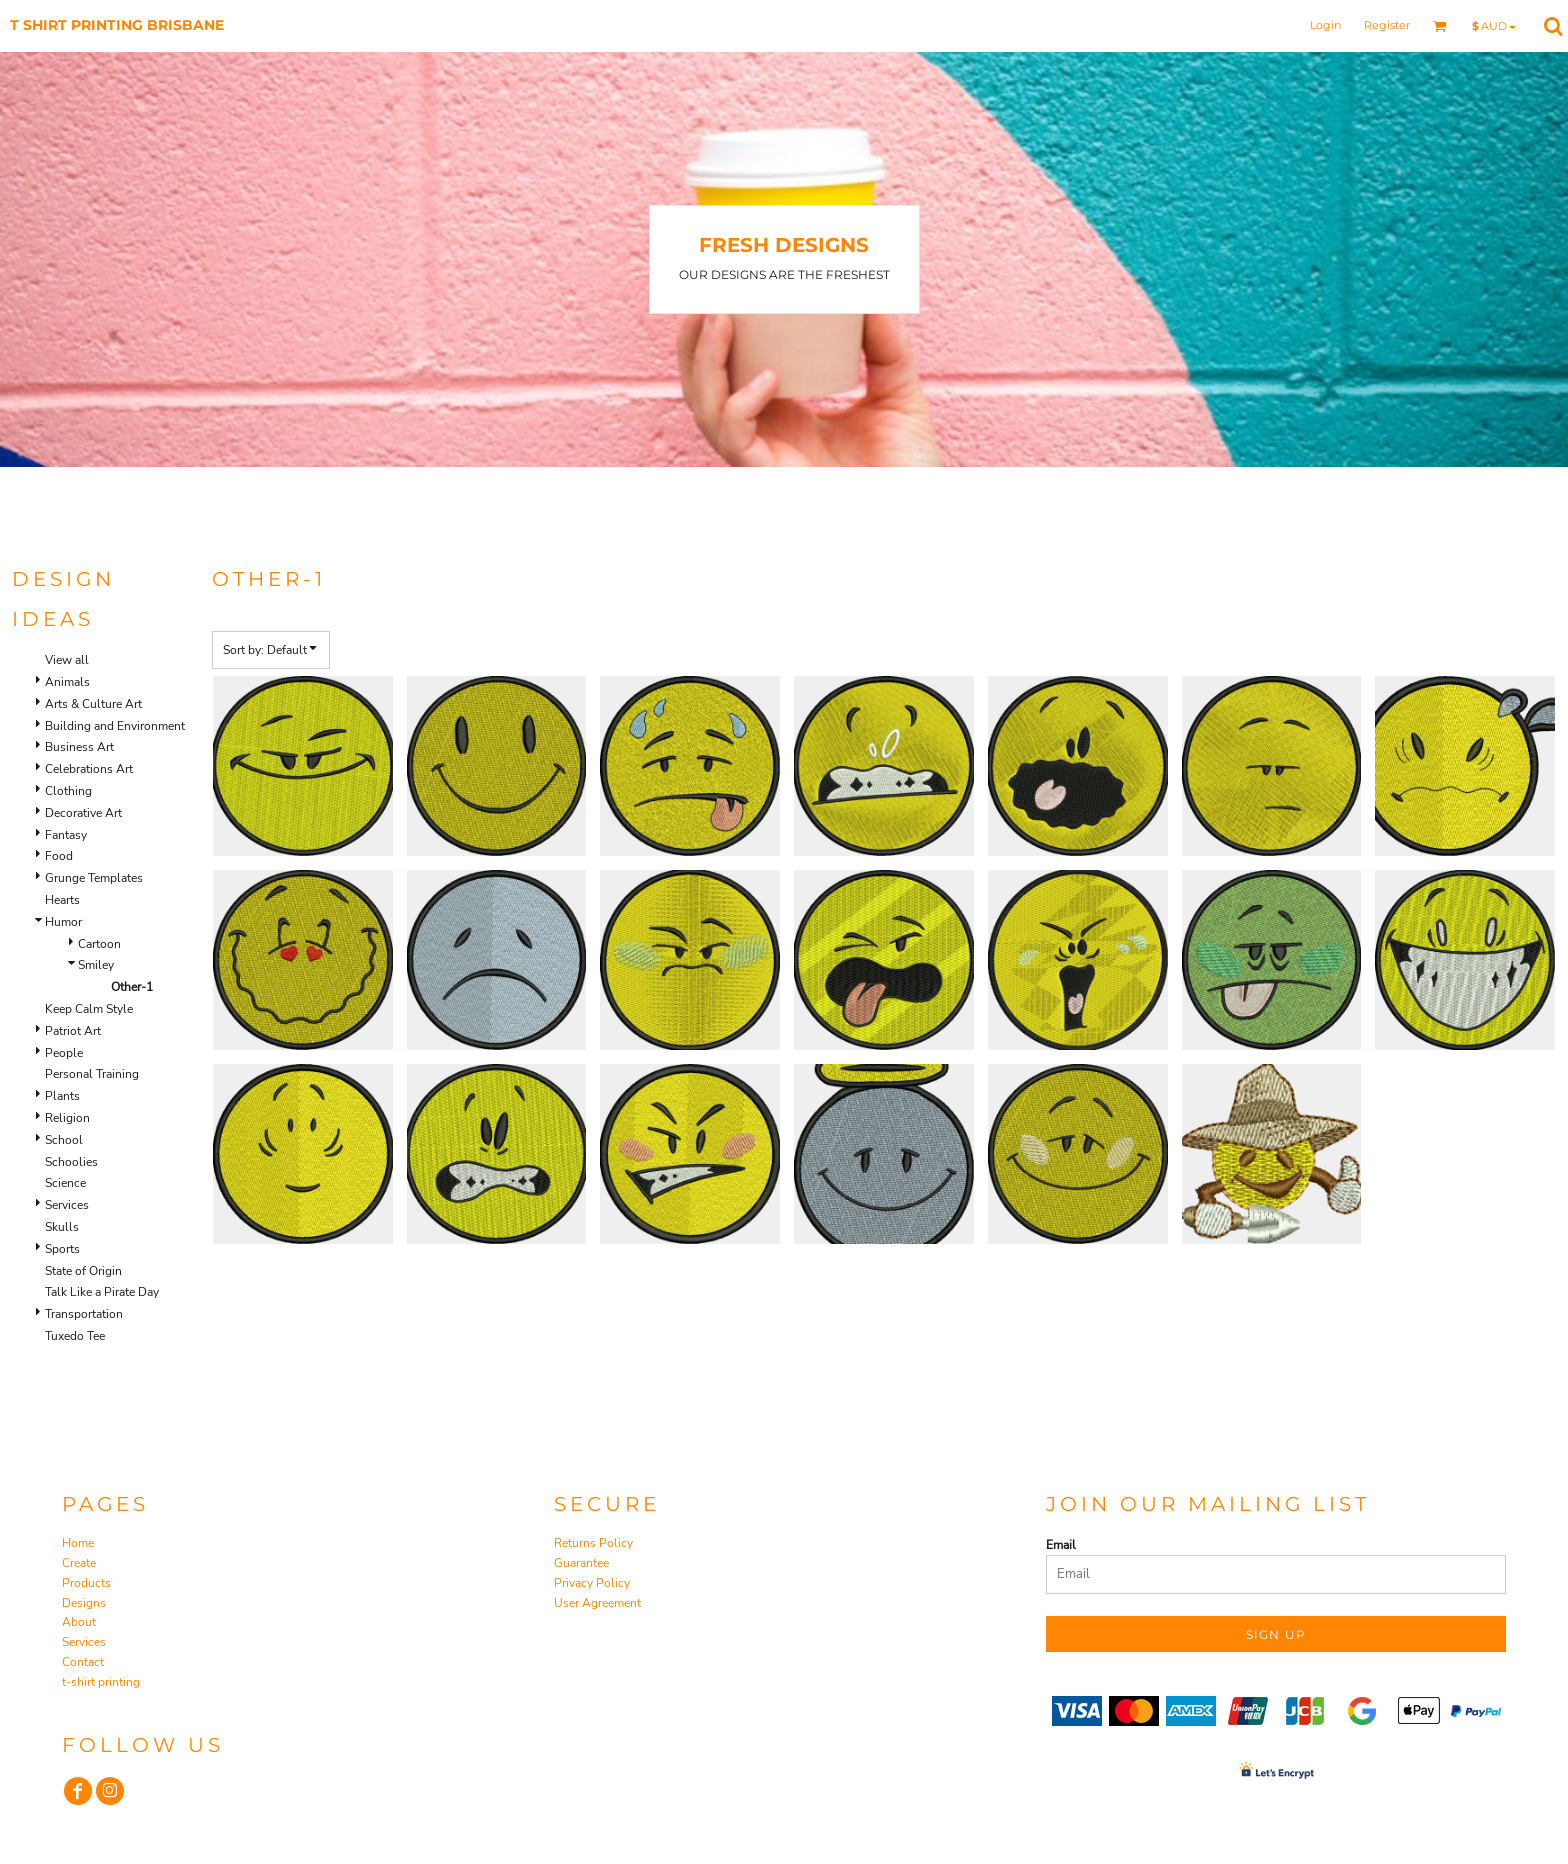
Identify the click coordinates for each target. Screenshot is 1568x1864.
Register (1387, 25)
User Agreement (597, 1603)
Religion (67, 1118)
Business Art (79, 747)
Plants (62, 1096)
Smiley (96, 965)
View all (67, 660)
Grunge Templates (94, 878)
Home (78, 1543)
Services (67, 1205)
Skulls (62, 1227)
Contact (83, 1662)
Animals (67, 682)
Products (86, 1583)
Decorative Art (83, 813)
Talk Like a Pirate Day (102, 1292)
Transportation (84, 1314)
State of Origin (83, 1271)
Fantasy (66, 835)
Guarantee (581, 1563)
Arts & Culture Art (93, 704)
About (79, 1622)
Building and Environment (115, 726)
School (64, 1140)
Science (65, 1183)
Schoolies (71, 1162)
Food (59, 856)
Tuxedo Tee (75, 1336)
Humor (63, 922)
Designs (84, 1603)
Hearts (62, 900)
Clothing (68, 791)
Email (1061, 1545)
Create (79, 1563)
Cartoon (99, 944)
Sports (62, 1249)
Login (1325, 25)
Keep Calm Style (89, 1009)
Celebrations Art (89, 769)
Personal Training (92, 1074)
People (64, 1053)
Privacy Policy (592, 1583)
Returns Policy (593, 1543)
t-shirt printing (101, 1682)
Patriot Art (73, 1031)
